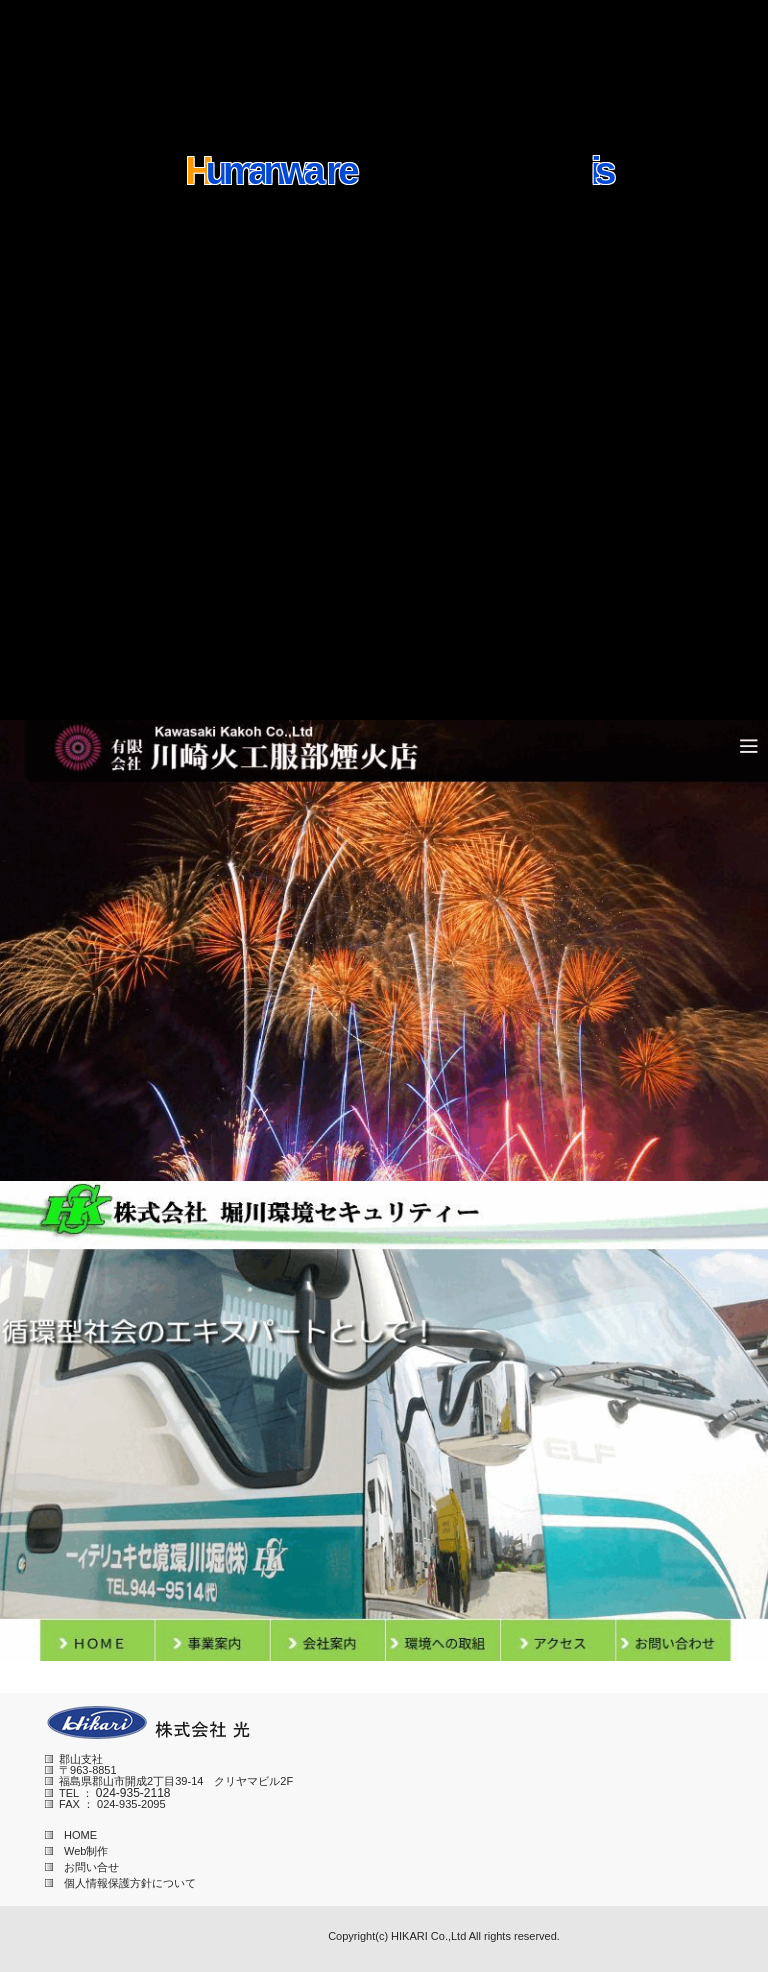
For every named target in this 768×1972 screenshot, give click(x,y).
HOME (71, 1835)
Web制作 (76, 1851)
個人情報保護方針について (120, 1883)
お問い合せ (82, 1867)
